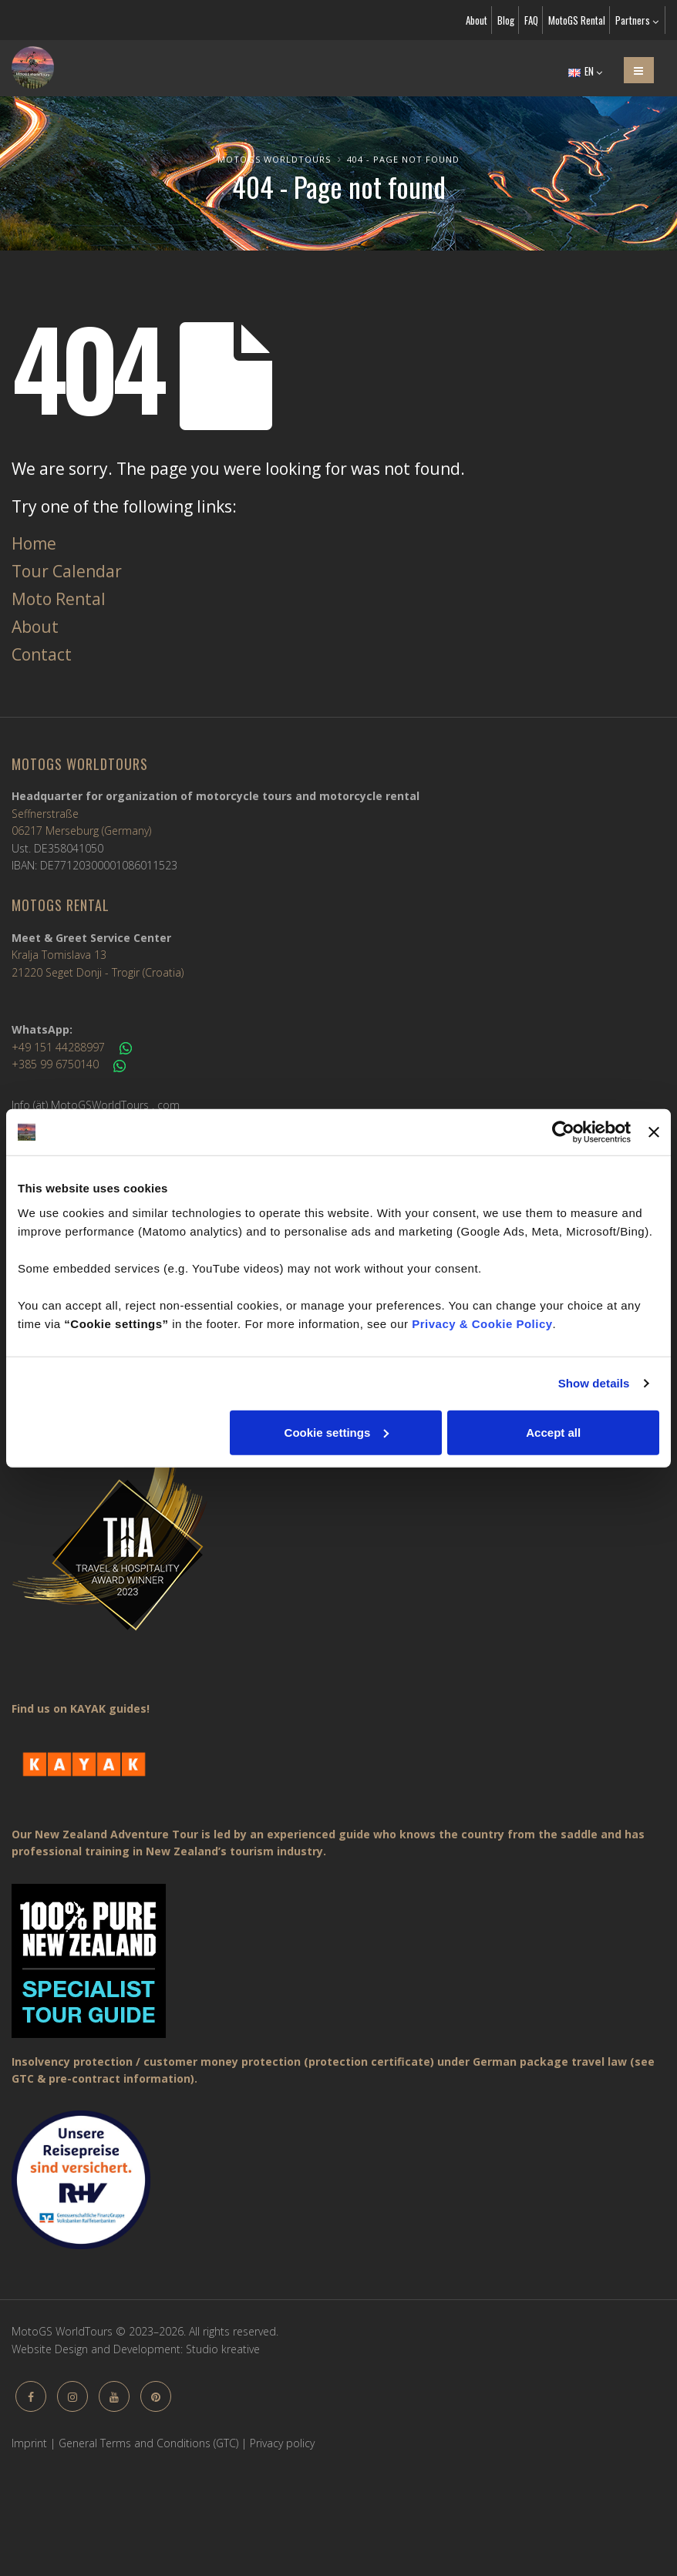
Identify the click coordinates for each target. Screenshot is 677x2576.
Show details (594, 1383)
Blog (505, 20)
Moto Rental (59, 599)
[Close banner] (653, 1132)
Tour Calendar (67, 571)
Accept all (553, 1431)
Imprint (29, 2443)
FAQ (531, 20)
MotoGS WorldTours (274, 159)
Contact (42, 654)
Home (34, 543)
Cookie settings (337, 1431)
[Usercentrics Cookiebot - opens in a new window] (563, 1132)
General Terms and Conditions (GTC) (148, 2443)
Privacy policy (282, 2443)
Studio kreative (223, 2349)
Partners (636, 20)
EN (585, 71)
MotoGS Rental (576, 20)
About (476, 20)
